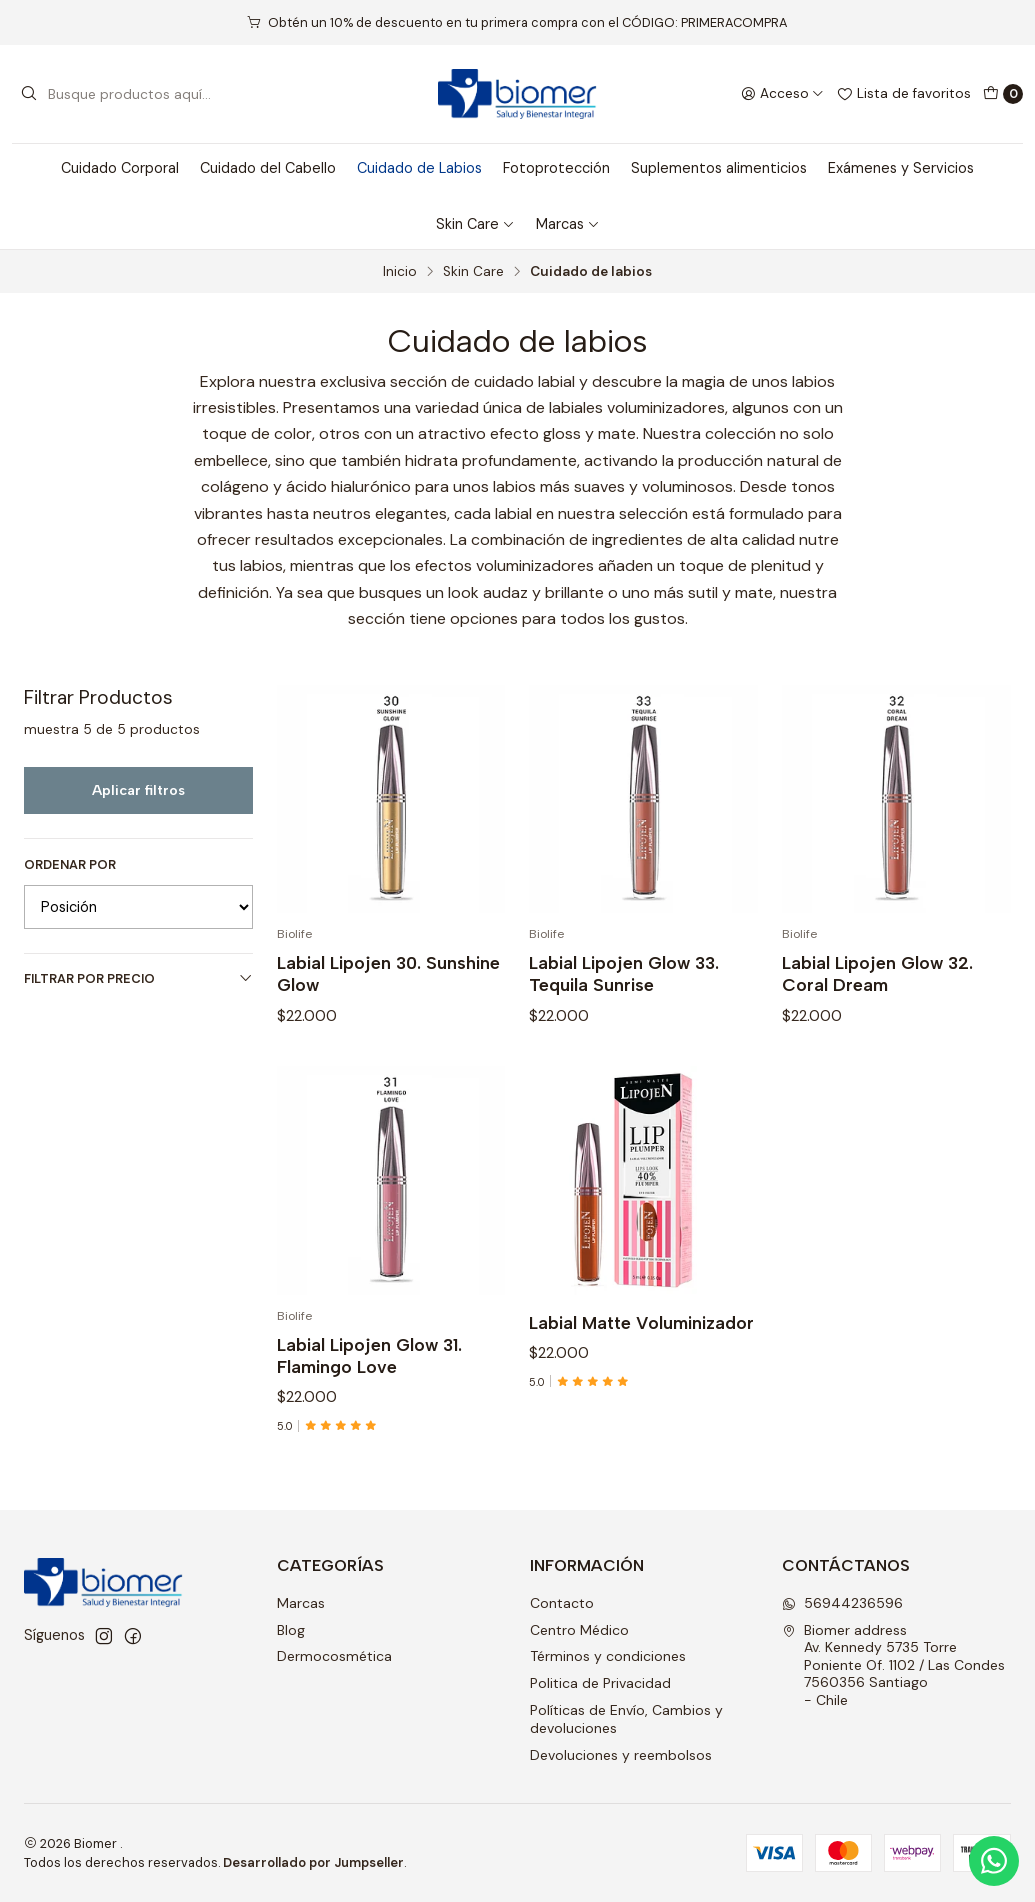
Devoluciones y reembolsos (621, 1755)
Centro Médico (579, 1630)
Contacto (562, 1603)
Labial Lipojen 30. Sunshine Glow (388, 993)
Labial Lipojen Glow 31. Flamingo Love (369, 1441)
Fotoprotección (556, 168)
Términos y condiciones (608, 1656)
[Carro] (1003, 94)
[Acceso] (782, 94)
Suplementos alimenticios (719, 168)
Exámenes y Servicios (901, 168)
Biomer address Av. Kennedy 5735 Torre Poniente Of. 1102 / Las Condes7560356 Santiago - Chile (893, 1665)
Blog (291, 1630)
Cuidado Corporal (120, 168)
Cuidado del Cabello (268, 168)
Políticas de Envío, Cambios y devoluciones (626, 1719)
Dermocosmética (334, 1656)
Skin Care (475, 224)
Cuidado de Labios (419, 168)
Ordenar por (70, 865)
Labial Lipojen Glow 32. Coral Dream (877, 1033)
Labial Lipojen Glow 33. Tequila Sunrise (624, 1009)
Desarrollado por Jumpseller (313, 1862)
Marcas (568, 224)
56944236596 (842, 1603)
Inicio (400, 272)
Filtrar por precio (138, 978)
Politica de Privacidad (600, 1683)
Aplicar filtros (138, 790)
